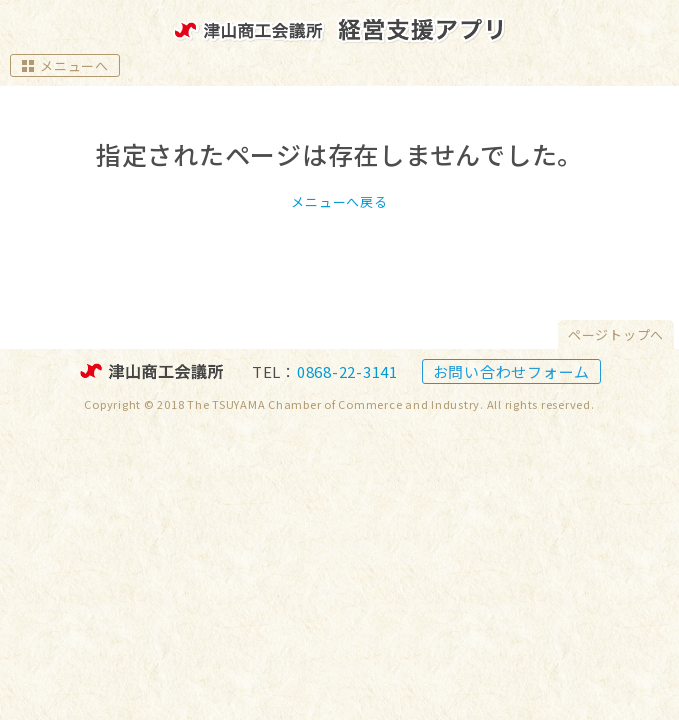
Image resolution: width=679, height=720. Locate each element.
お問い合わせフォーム (512, 371)
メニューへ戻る (339, 201)
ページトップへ (616, 334)
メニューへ (65, 65)
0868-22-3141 (347, 371)
